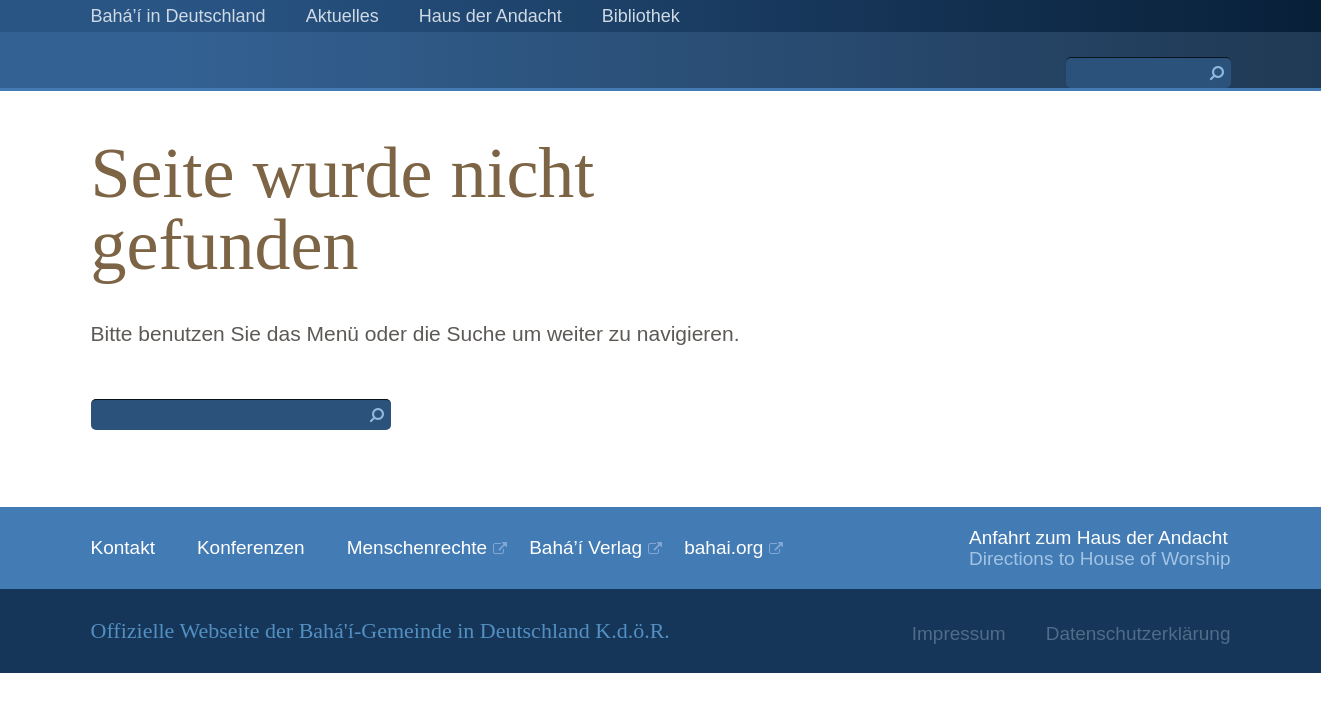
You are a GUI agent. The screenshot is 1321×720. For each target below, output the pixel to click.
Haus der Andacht (490, 16)
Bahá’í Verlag (585, 547)
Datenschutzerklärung (1138, 633)
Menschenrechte (417, 547)
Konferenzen (251, 547)
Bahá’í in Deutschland (178, 16)
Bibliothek (641, 16)
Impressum (959, 633)
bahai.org (723, 547)
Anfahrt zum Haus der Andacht (1098, 537)
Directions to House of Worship (1100, 558)
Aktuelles (342, 16)
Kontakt (123, 547)
